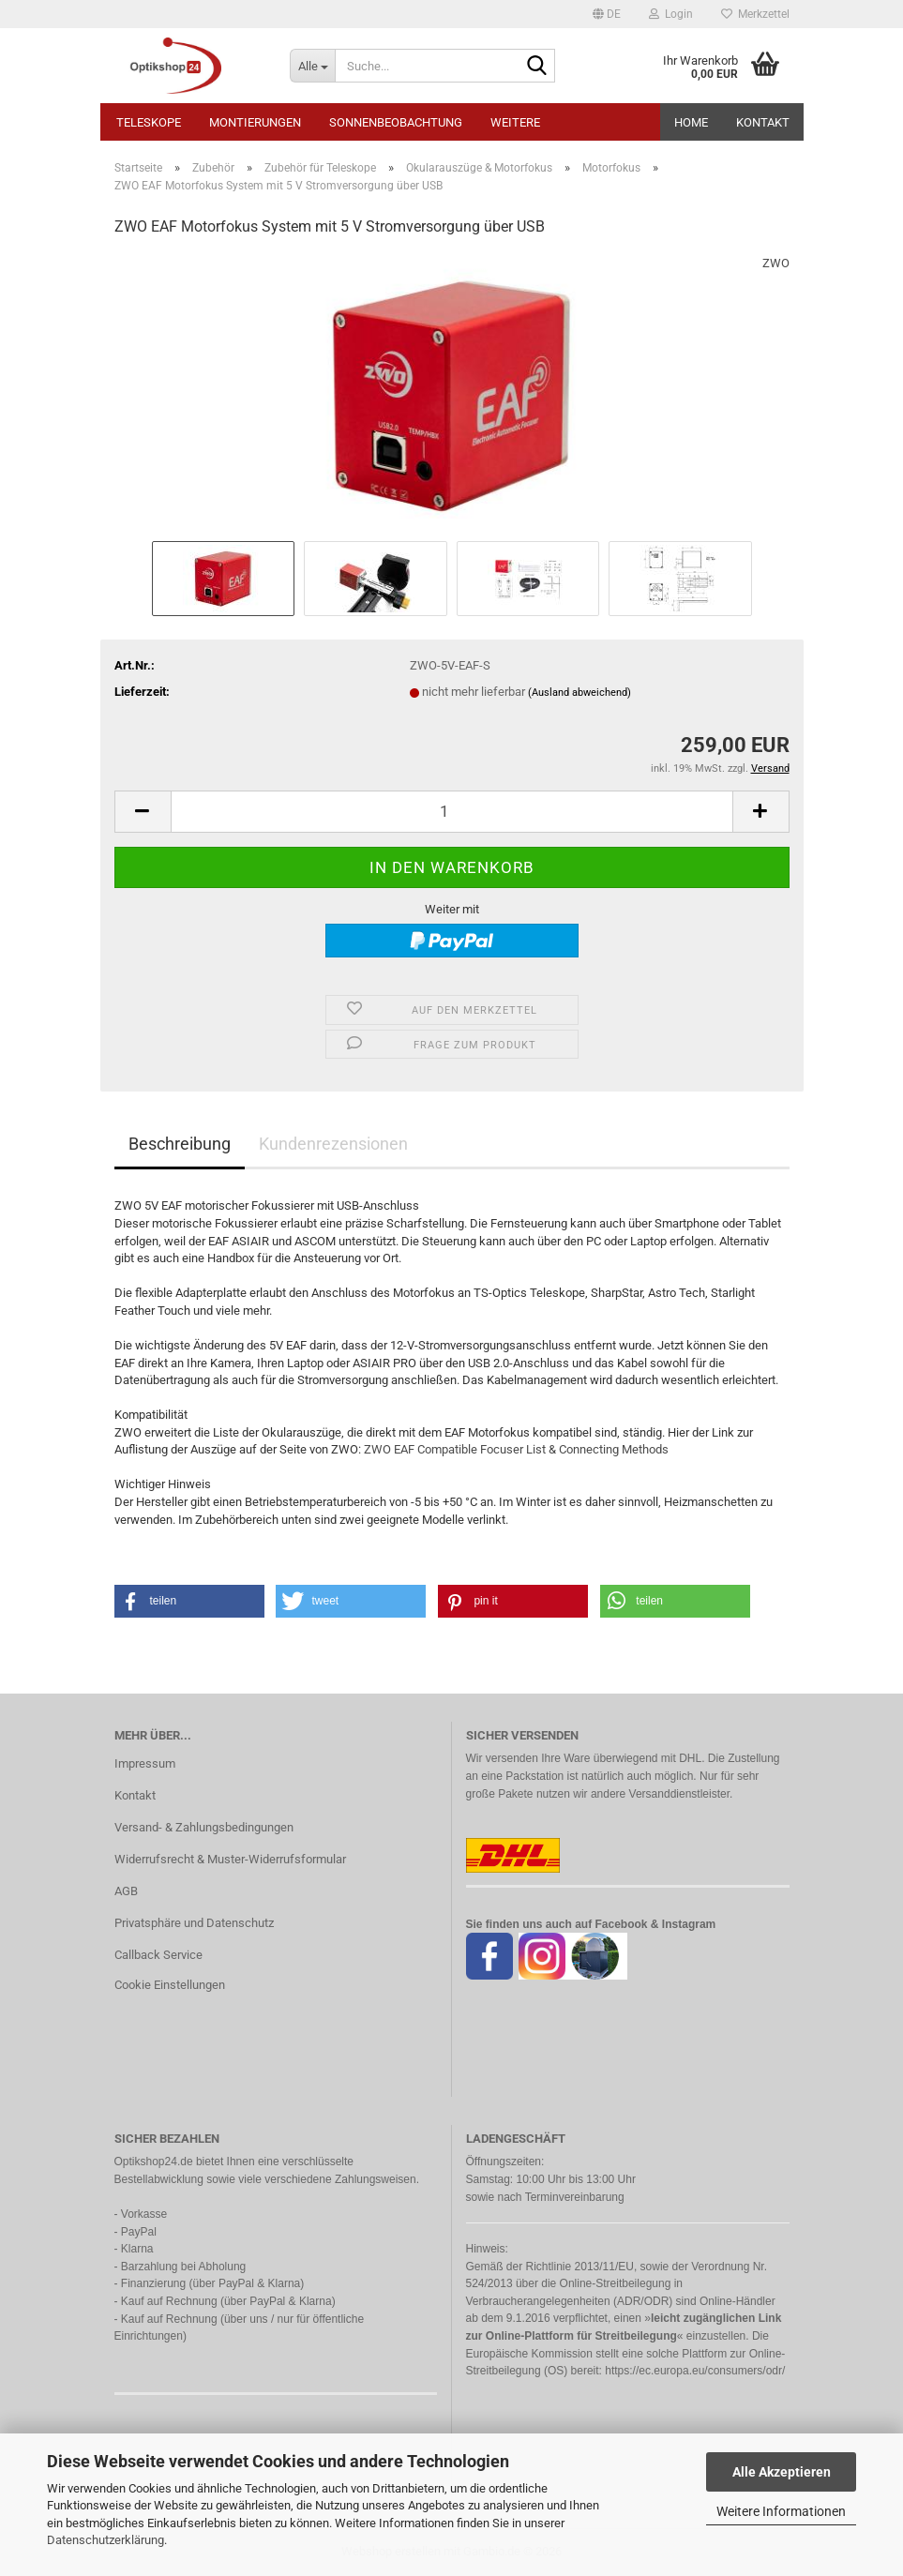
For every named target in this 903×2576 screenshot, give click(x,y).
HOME (691, 122)
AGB (126, 1891)
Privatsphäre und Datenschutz (194, 1923)
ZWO (776, 263)
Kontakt (763, 122)
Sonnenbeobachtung (395, 122)
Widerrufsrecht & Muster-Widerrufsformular (230, 1859)
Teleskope (148, 122)
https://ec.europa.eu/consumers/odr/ (695, 2370)
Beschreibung (179, 1143)
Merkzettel (755, 14)
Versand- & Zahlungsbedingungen (203, 1827)
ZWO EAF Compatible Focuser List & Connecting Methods (516, 1449)
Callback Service (158, 1955)
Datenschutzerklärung (105, 2540)
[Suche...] (312, 66)
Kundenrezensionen (333, 1143)
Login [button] (671, 14)
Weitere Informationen (781, 2511)
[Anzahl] (452, 812)
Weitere (515, 122)
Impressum (144, 1763)
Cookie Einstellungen (169, 1985)
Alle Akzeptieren (781, 2471)
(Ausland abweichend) (579, 692)
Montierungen (255, 122)
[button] (607, 14)
